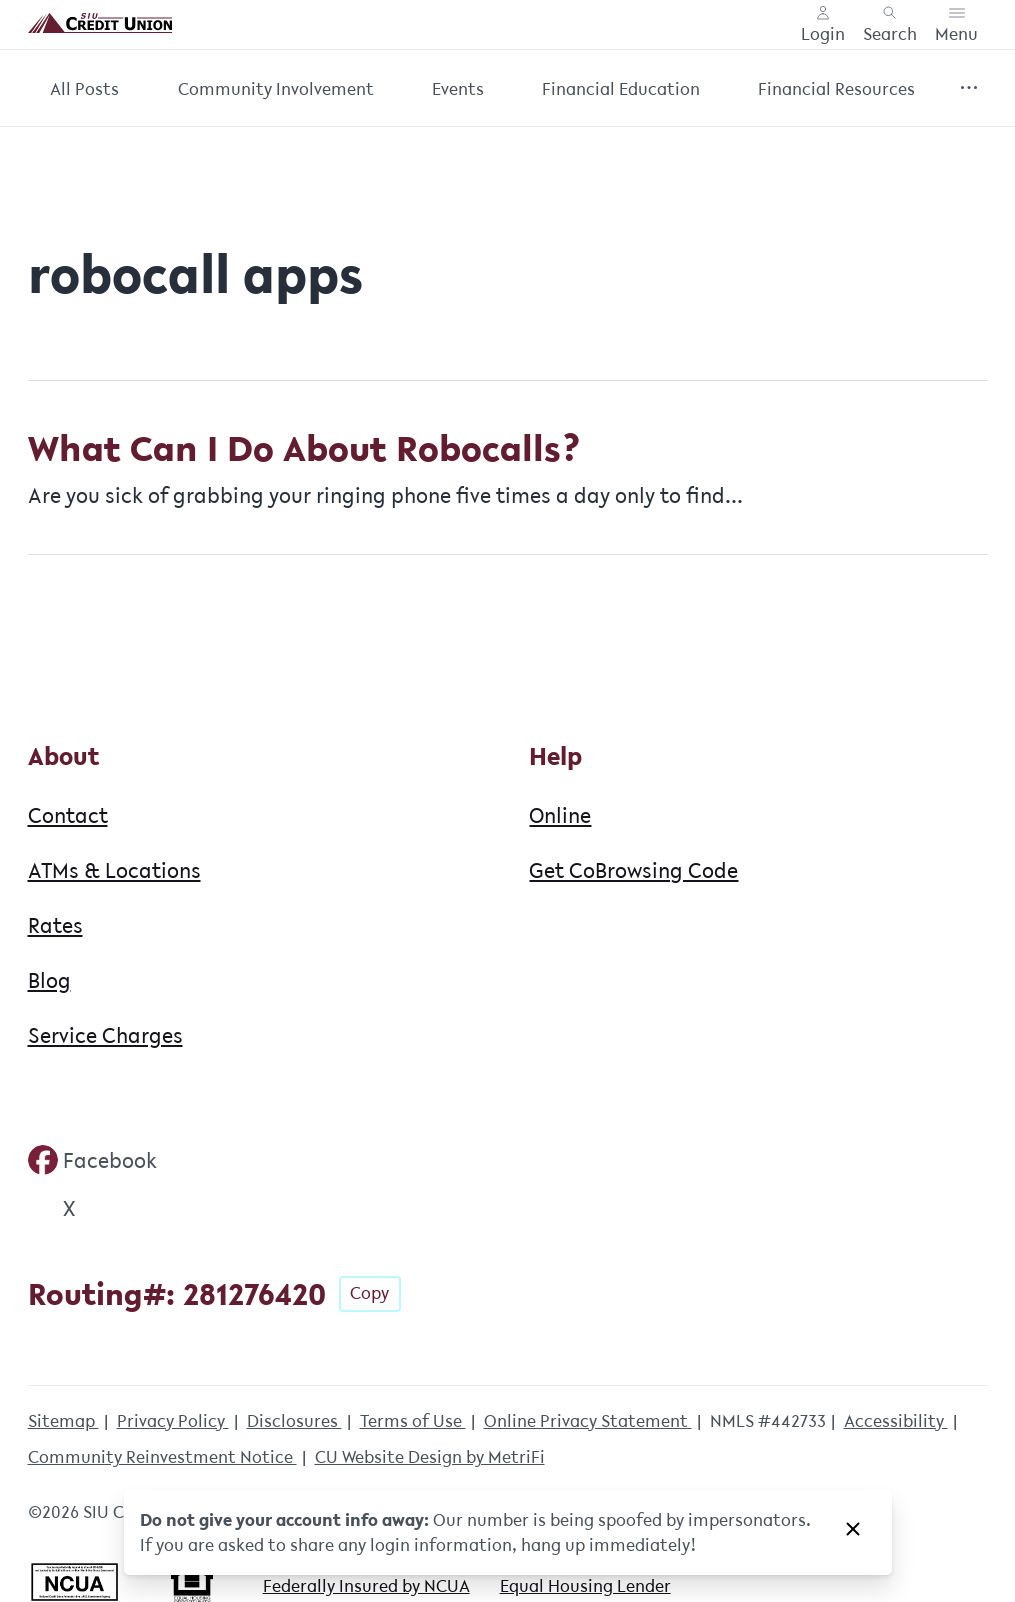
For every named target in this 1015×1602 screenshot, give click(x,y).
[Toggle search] (890, 25)
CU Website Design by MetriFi (430, 1456)
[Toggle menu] (956, 25)
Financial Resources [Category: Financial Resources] (836, 88)
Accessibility (896, 1420)
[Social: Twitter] (52, 1208)
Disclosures (294, 1420)
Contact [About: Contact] (68, 815)
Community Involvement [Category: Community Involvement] (276, 88)
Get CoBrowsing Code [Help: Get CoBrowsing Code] (633, 870)
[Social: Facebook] (93, 1160)
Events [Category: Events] (458, 88)
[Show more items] (969, 88)
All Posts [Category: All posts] (84, 88)
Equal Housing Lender (585, 1585)
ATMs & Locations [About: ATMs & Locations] (114, 870)
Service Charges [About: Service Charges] (105, 1035)
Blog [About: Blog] (49, 980)
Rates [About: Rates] (55, 925)
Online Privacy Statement (588, 1420)
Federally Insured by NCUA (366, 1585)
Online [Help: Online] (560, 815)
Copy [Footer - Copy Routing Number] (369, 1292)
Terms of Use (413, 1420)
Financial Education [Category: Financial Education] (621, 88)
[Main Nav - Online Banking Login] (823, 25)
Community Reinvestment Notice (162, 1456)
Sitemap (63, 1420)
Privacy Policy (173, 1420)
